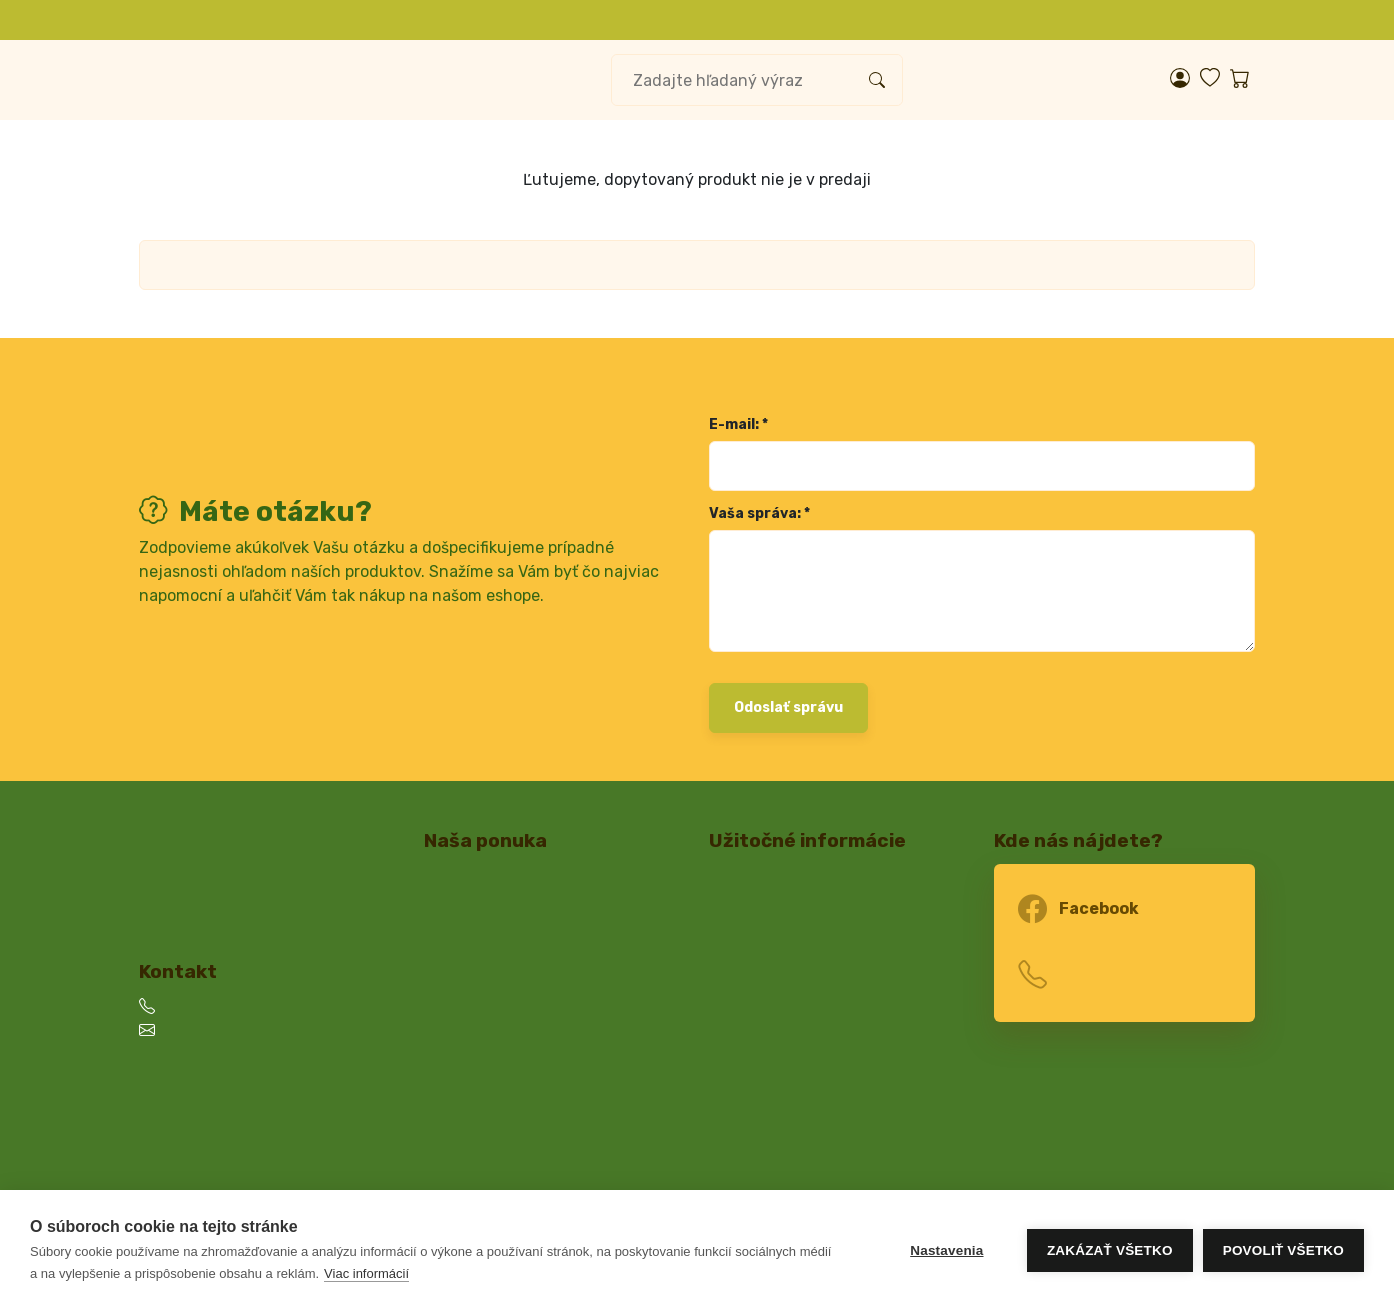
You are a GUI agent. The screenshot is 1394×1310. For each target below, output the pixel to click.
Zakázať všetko (1110, 1250)
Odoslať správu (786, 708)
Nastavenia (946, 1250)
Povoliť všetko (1283, 1250)
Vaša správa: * (756, 513)
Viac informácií (366, 1273)
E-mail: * (737, 424)
